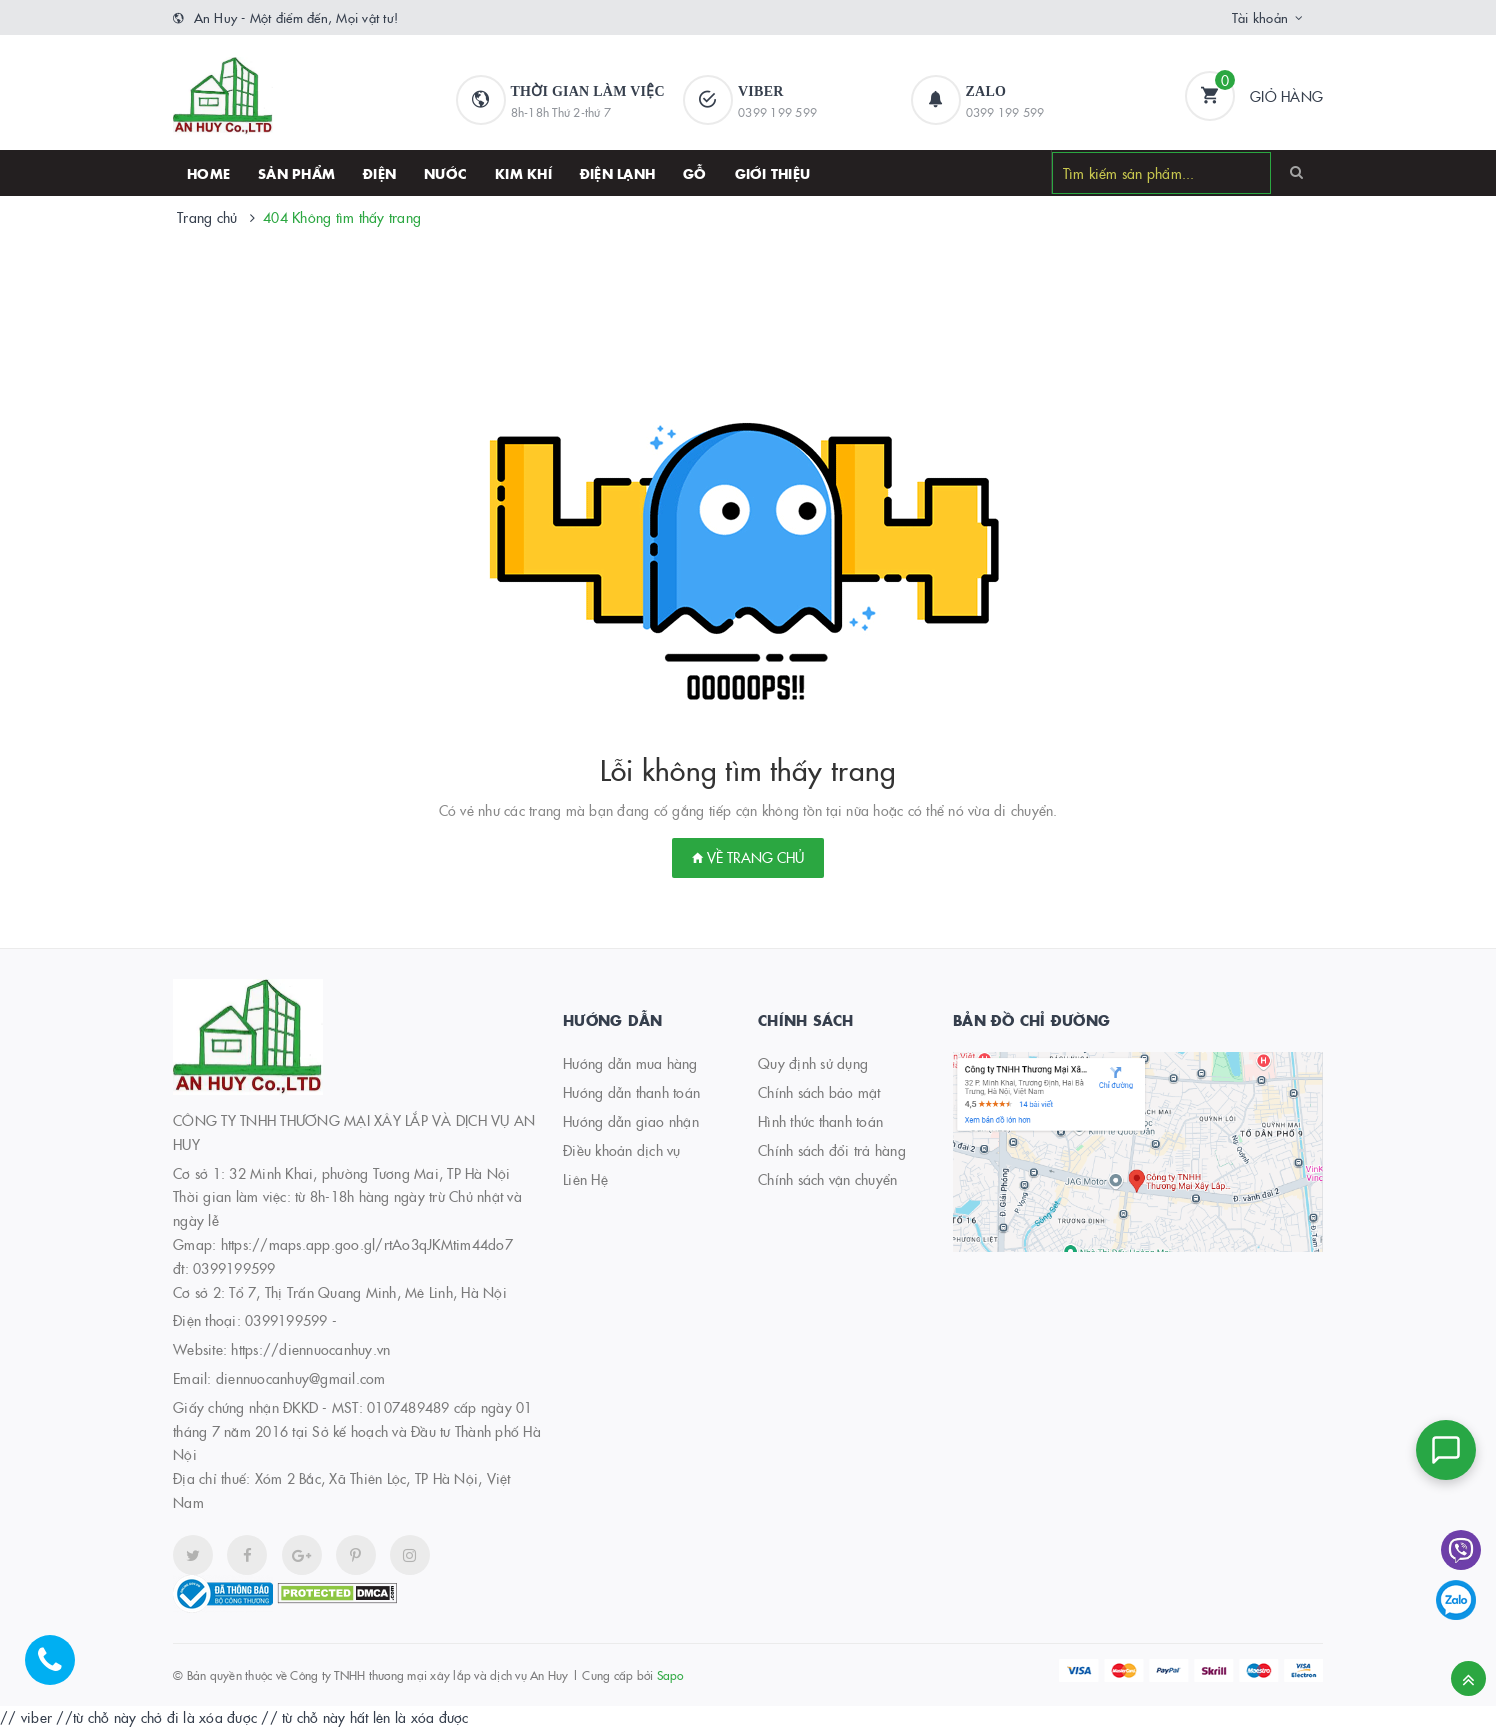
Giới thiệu (773, 173)
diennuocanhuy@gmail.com (301, 1378)
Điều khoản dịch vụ (622, 1150)
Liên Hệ (585, 1179)
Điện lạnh (617, 173)
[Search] (1296, 172)
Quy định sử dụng (813, 1063)
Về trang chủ (748, 857)
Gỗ (695, 173)
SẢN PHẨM (296, 173)
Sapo (670, 1674)
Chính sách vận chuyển (827, 1179)
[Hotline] (60, 1670)
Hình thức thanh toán (820, 1121)
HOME (208, 173)
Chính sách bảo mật (819, 1092)
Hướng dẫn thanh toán (631, 1092)
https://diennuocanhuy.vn (310, 1349)
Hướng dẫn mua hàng (630, 1063)
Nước (445, 173)
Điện (379, 173)
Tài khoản (1260, 17)
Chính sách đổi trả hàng (832, 1150)
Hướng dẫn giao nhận (631, 1121)
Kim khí (523, 173)
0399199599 (286, 1320)
